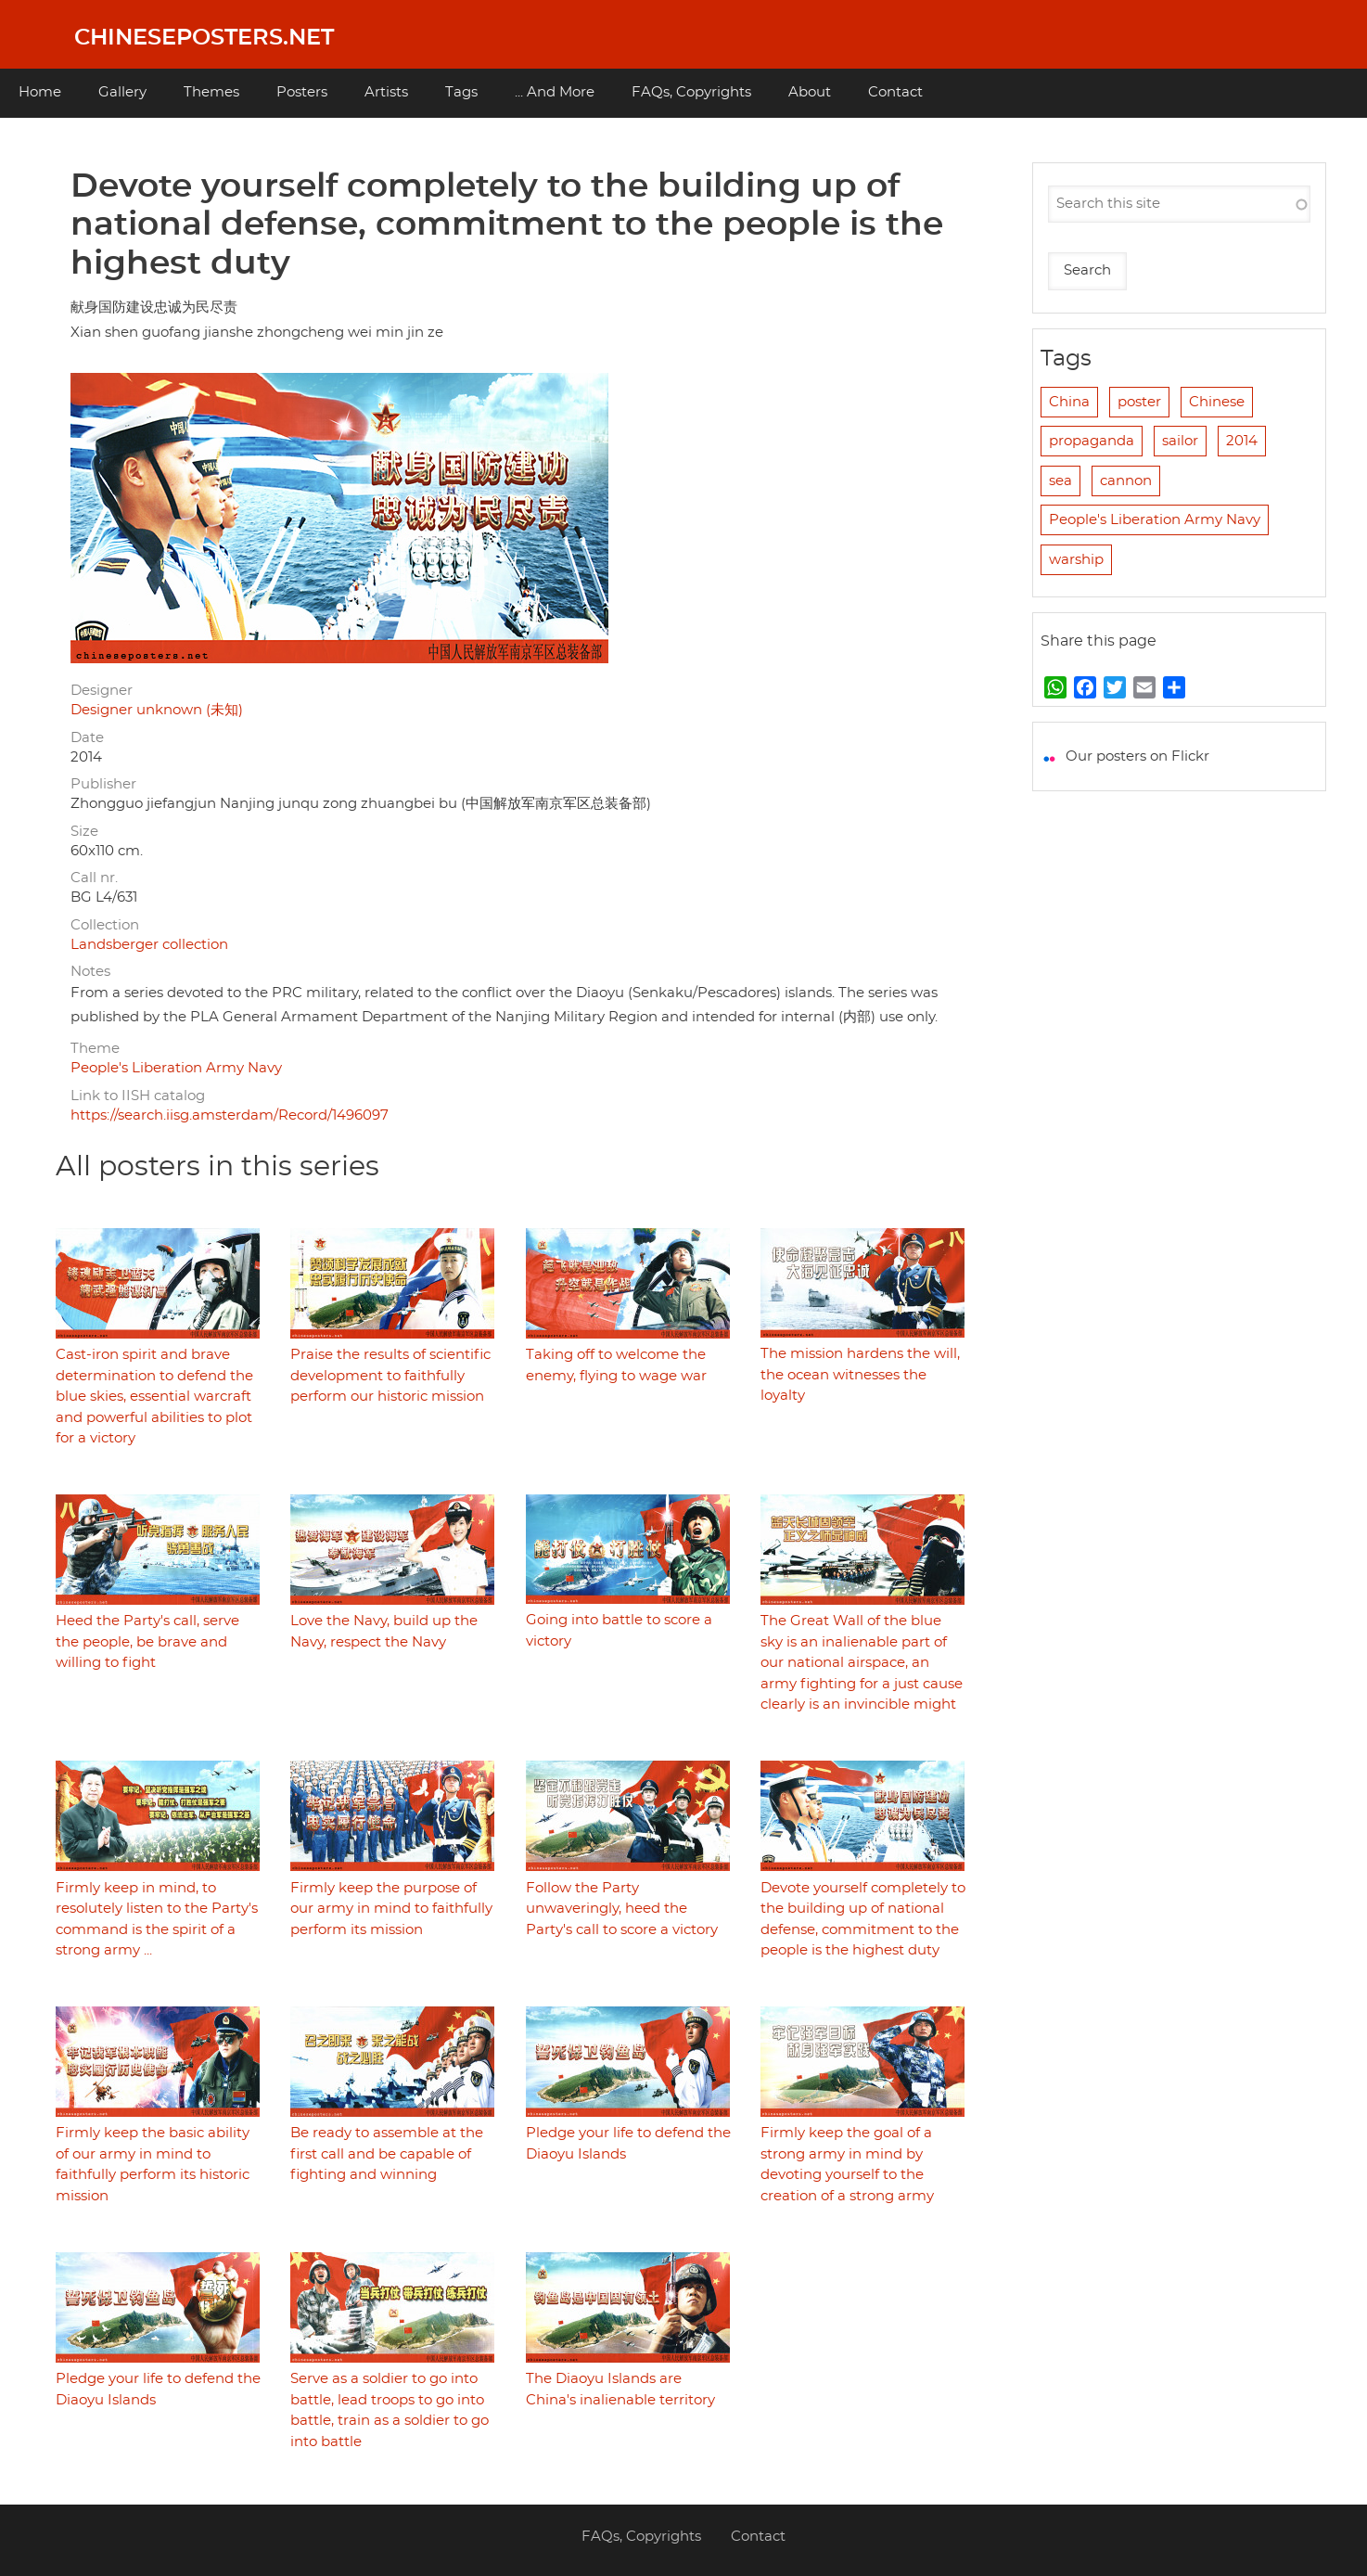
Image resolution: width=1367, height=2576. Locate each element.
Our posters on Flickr (1137, 756)
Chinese (1217, 402)
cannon (1126, 481)
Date (87, 738)
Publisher (103, 784)
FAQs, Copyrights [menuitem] (691, 92)
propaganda (1091, 441)
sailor (1180, 441)
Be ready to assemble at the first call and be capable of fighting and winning (386, 2154)
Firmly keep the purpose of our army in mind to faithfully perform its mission (391, 1909)
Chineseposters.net (204, 38)
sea (1060, 481)
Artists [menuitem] (386, 92)
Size (84, 832)
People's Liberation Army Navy (176, 1068)
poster (1139, 402)
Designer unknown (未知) (156, 710)
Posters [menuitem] (301, 92)
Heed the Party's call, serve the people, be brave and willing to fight (147, 1642)
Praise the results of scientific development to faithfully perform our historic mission (390, 1375)
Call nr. (94, 878)
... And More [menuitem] (554, 92)
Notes (90, 972)
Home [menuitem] (40, 92)
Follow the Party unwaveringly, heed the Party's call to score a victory (622, 1909)
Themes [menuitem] (211, 92)
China (1069, 402)
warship (1076, 560)
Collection (104, 925)
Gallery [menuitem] (122, 92)
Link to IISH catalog (137, 1096)
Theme (95, 1049)
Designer (101, 691)
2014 (1242, 441)
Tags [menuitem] (461, 92)
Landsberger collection (149, 945)
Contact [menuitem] (895, 92)
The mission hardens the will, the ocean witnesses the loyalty (860, 1375)
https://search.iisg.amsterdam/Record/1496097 (229, 1115)
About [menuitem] (809, 92)
